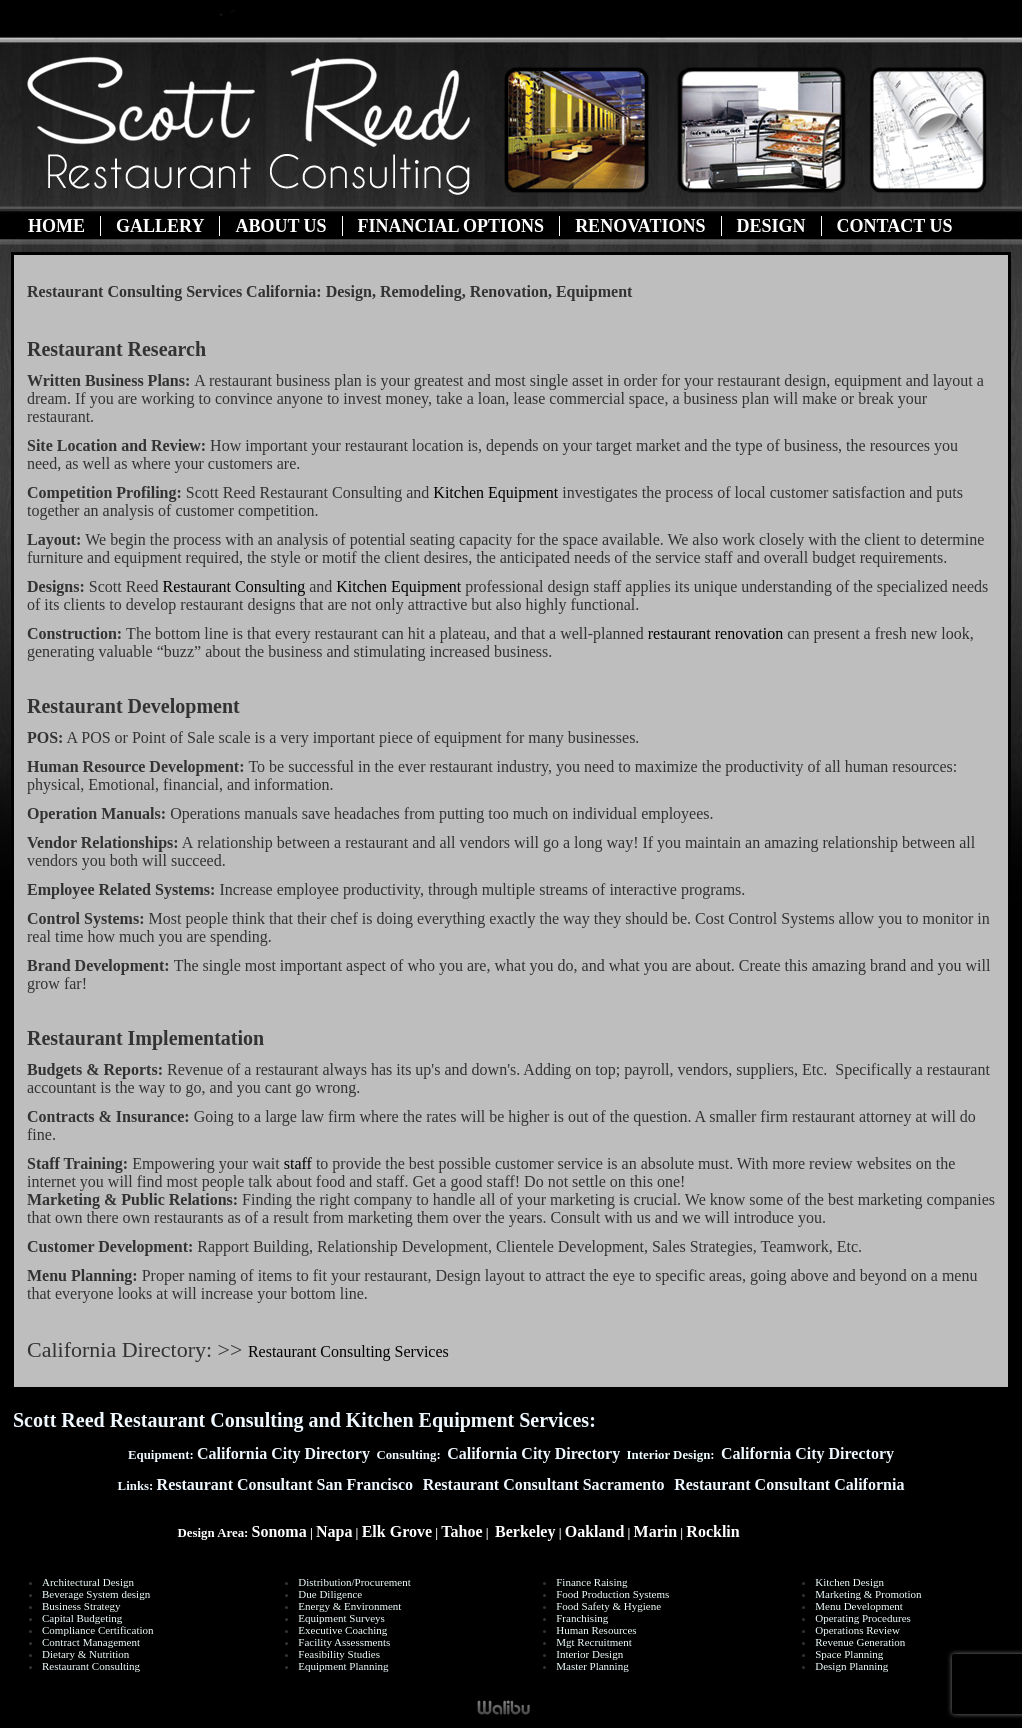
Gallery (160, 226)
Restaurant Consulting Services (348, 1351)
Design (771, 226)
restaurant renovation (716, 633)
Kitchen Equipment (497, 492)
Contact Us (895, 226)
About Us (280, 226)
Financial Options (451, 226)
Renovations (640, 226)
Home (56, 226)
